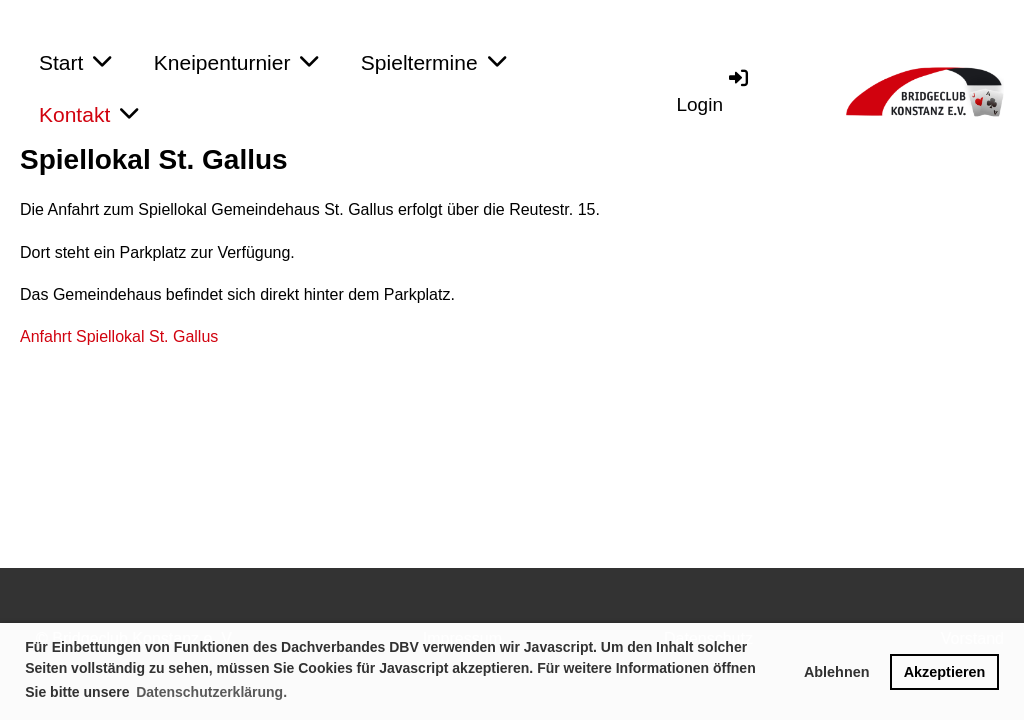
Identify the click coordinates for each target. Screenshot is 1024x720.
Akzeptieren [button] (945, 672)
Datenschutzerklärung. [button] (211, 692)
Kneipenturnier (236, 62)
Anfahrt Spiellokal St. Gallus (119, 336)
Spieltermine (433, 62)
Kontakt (88, 114)
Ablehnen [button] (837, 672)
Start (75, 62)
